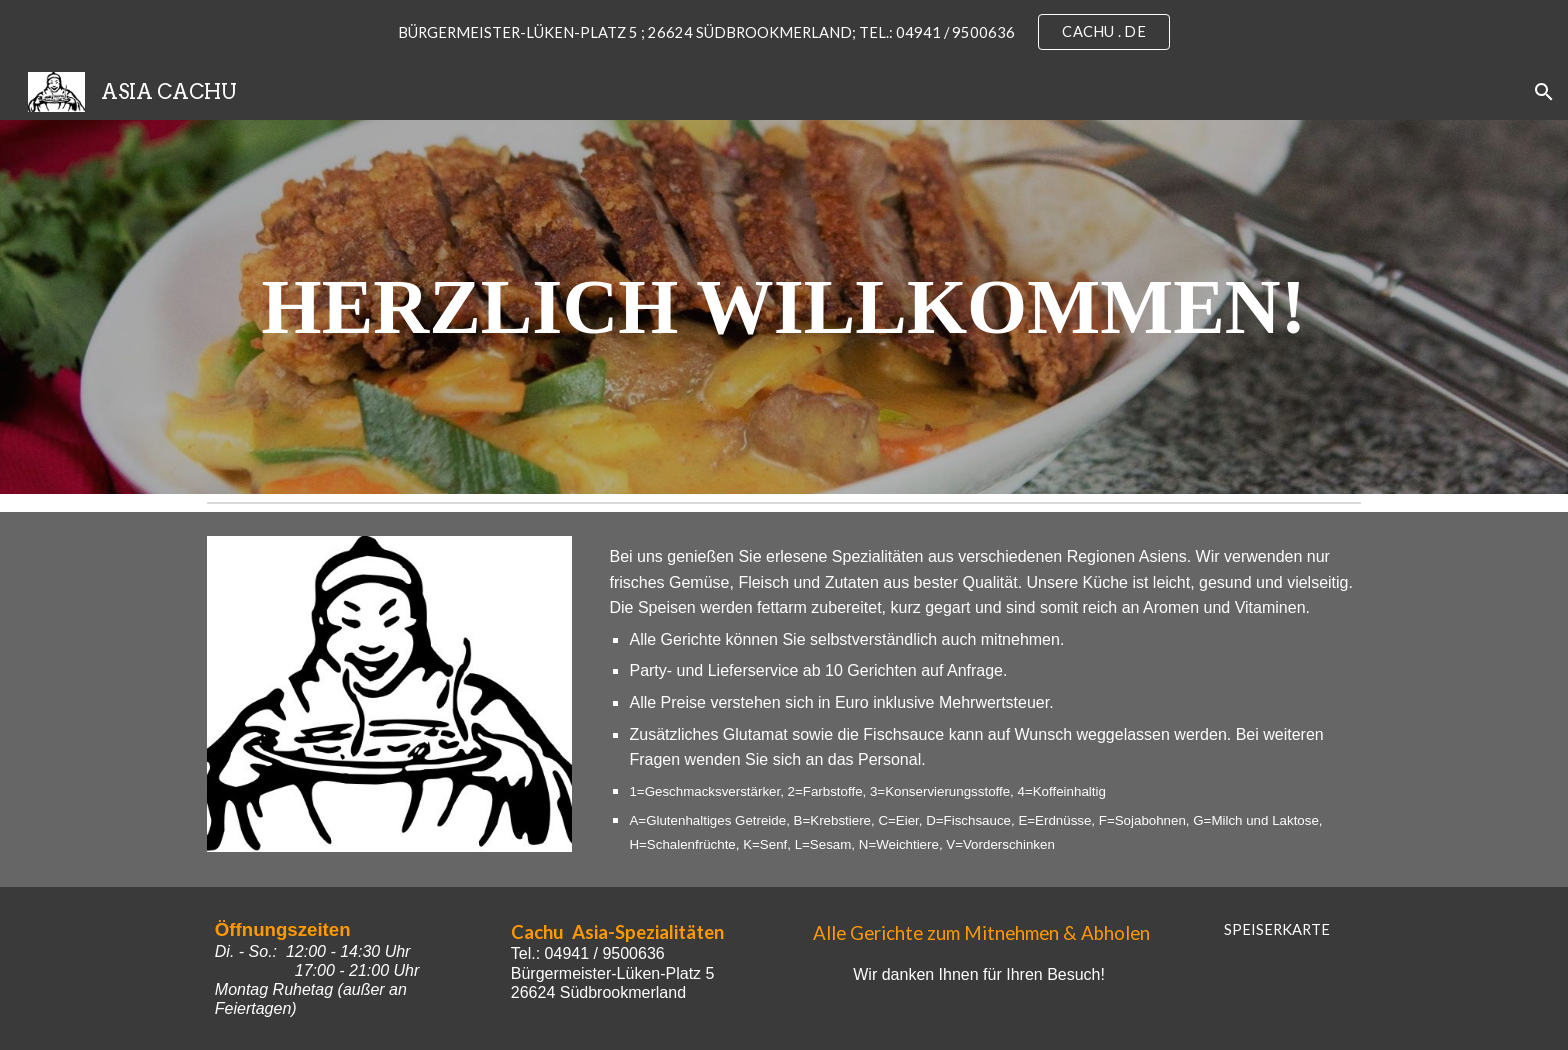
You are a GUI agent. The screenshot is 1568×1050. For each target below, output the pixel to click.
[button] (1544, 92)
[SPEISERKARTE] (1277, 929)
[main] (784, 307)
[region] (784, 32)
